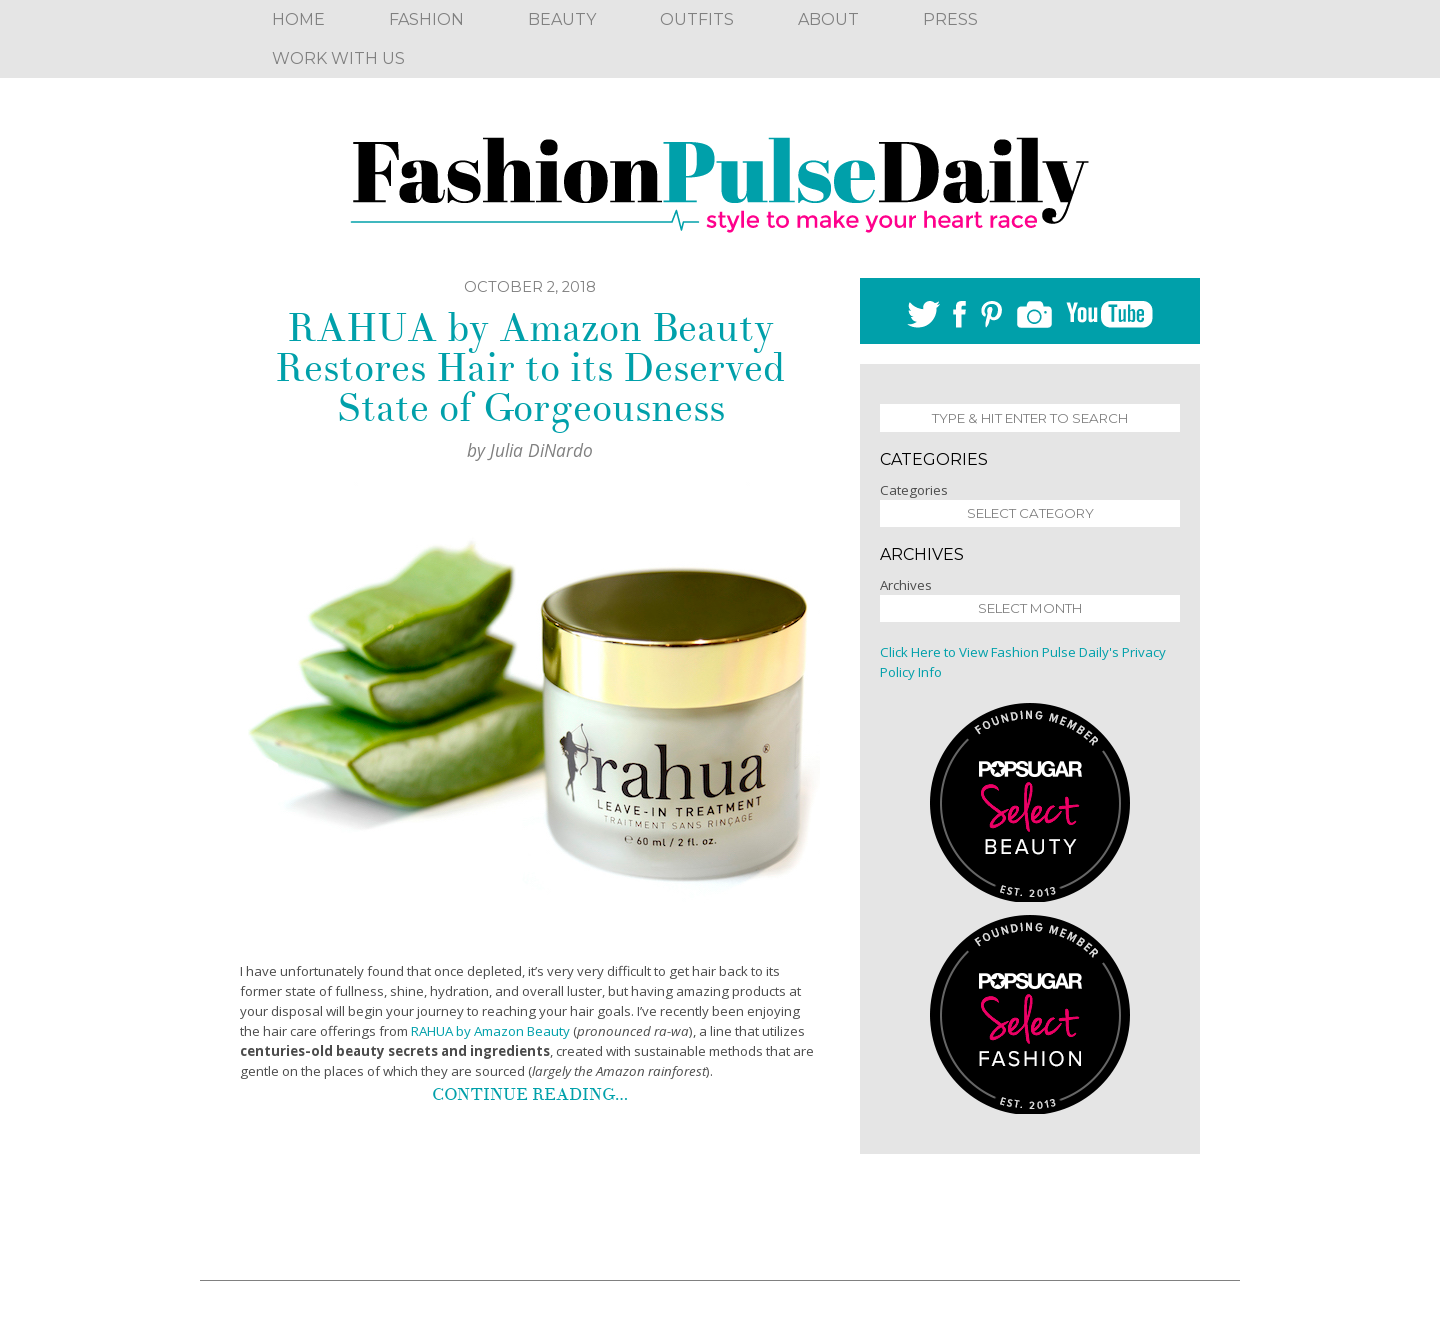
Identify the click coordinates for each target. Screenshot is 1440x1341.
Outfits (697, 19)
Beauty (562, 19)
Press (950, 19)
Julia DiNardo (541, 450)
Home (298, 19)
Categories (914, 490)
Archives (906, 585)
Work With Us (338, 58)
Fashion (426, 19)
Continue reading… (530, 1094)
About (828, 19)
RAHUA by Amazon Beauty (490, 1031)
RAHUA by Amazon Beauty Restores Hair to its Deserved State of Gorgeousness (530, 368)
